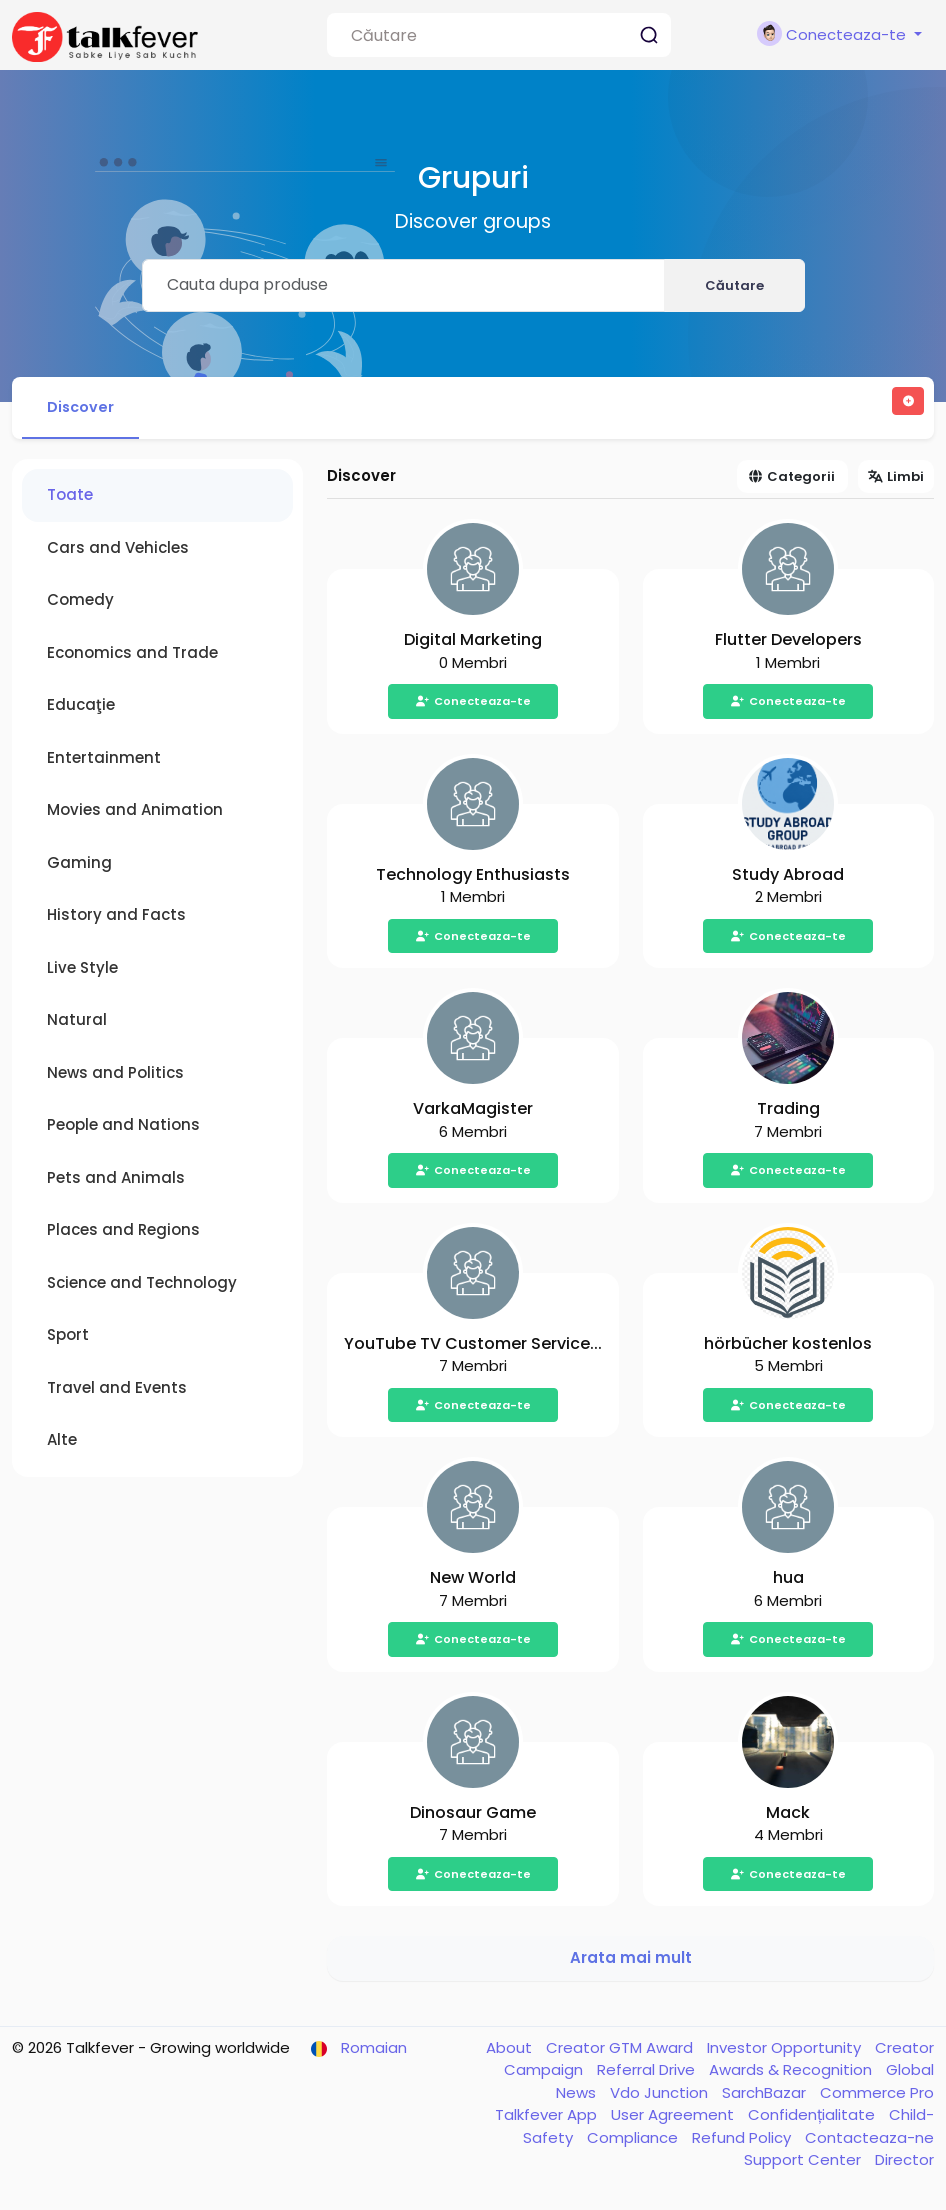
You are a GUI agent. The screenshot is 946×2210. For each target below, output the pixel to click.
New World (473, 1581)
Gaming (79, 865)
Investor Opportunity (786, 2050)
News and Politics (115, 1075)
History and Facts (116, 918)
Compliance (634, 2140)
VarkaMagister (473, 1112)
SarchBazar (766, 2095)
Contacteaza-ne (869, 2140)
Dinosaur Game (473, 1815)
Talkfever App (548, 2118)
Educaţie (81, 708)
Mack (788, 1815)
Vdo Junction (661, 2095)
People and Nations (123, 1128)
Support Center (804, 2163)
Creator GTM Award (621, 2050)
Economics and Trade (132, 655)
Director (904, 2163)
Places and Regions (123, 1233)
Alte (62, 1443)
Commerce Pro (877, 2095)
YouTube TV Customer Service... (473, 1346)
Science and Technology (142, 1285)
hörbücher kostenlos (788, 1346)
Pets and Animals (116, 1180)
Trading (788, 1112)
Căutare (734, 285)
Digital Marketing (473, 643)
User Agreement (674, 2118)
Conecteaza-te (473, 705)
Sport (68, 1338)
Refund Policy (743, 2140)
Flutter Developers (788, 643)
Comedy (80, 603)
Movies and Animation (135, 813)
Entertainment (104, 760)
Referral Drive (648, 2073)
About (511, 2050)
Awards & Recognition (792, 2073)
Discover (84, 408)
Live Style (82, 970)
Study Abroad (788, 877)
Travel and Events (117, 1390)
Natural (77, 1023)
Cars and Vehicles (118, 550)
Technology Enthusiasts (473, 877)
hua (788, 1581)
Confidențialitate (813, 2118)
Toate (70, 498)
